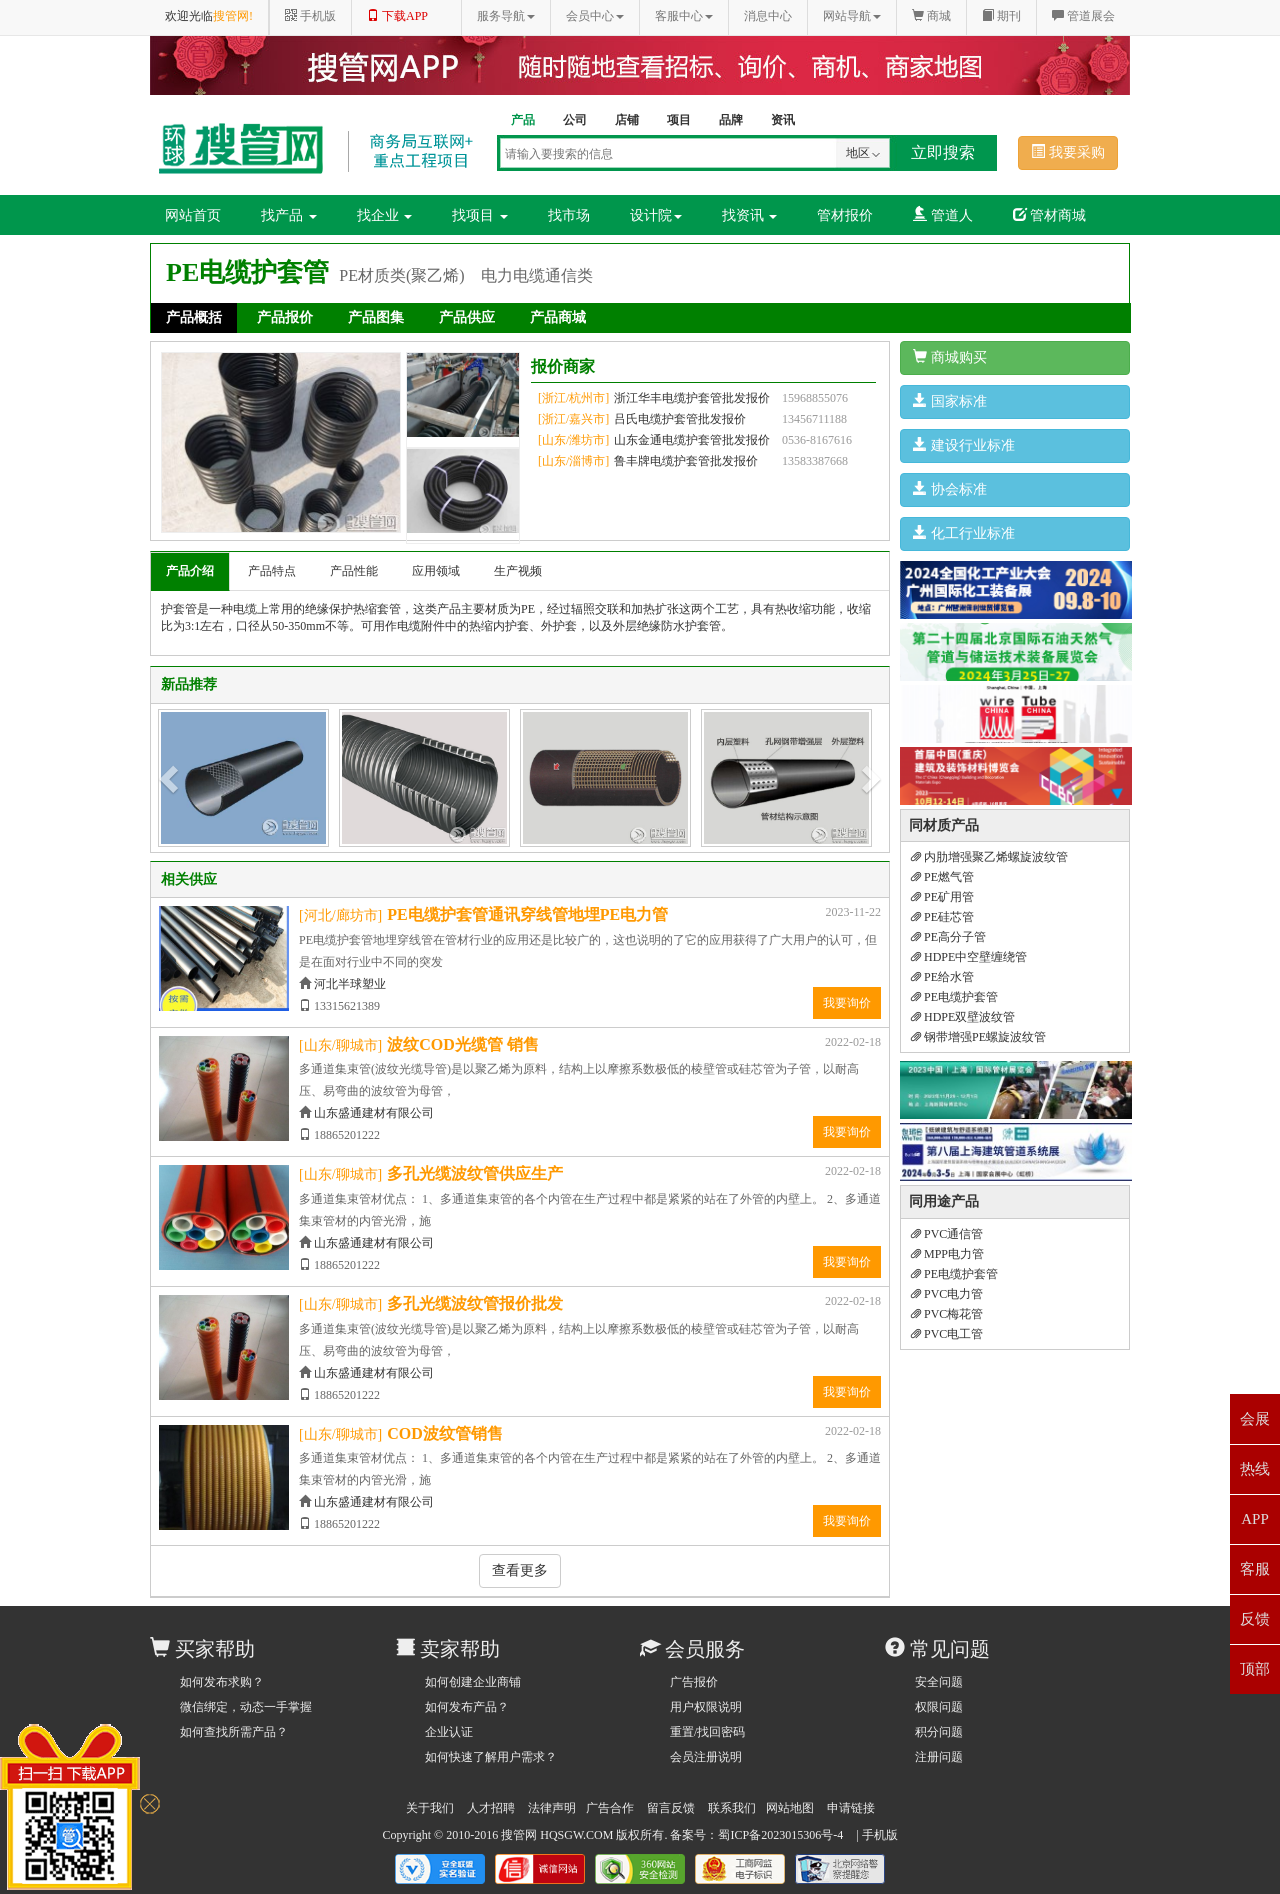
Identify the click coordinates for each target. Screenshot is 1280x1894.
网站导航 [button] (852, 16)
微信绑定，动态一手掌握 (246, 1707)
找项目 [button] (480, 215)
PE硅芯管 (942, 917)
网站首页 (193, 215)
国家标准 (950, 401)
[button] (171, 778)
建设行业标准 (964, 445)
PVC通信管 (947, 1234)
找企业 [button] (385, 215)
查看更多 (520, 1570)
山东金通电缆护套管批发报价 (692, 440)
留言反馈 (671, 1808)
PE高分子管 (948, 937)
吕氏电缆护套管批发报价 (680, 419)
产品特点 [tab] (272, 571)
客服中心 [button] (684, 16)
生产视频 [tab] (518, 571)
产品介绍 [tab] (190, 571)
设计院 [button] (656, 215)
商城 (931, 16)
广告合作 (610, 1808)
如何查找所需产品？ (234, 1732)
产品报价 (285, 317)
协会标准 (950, 489)
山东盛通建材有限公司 (374, 1113)
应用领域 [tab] (436, 571)
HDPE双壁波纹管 (963, 1017)
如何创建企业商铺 (473, 1682)
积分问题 (939, 1732)
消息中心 (768, 16)
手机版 (880, 1835)
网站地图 (790, 1808)
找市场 (569, 215)
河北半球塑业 (350, 984)
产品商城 (558, 317)
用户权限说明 (706, 1707)
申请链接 (851, 1808)
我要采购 (1068, 152)
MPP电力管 (947, 1254)
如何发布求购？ (222, 1682)
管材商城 (1050, 215)
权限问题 (939, 1707)
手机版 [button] (310, 16)
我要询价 (847, 1003)
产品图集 (376, 317)
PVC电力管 (947, 1294)
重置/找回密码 (707, 1732)
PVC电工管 (947, 1334)
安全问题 (939, 1682)
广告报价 (694, 1682)
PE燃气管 (942, 877)
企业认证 (449, 1732)
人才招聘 (491, 1808)
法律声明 (552, 1808)
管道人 (943, 215)
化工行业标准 (964, 533)
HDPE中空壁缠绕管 (969, 957)
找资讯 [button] (750, 215)
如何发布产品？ (467, 1707)
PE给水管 (942, 977)
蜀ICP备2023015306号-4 (780, 1835)
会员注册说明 (706, 1757)
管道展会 (1083, 16)
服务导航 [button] (506, 16)
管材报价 (845, 215)
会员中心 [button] (595, 16)
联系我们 (732, 1808)
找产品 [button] (289, 215)
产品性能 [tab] (354, 571)
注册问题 (939, 1757)
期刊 (1001, 16)
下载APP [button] (397, 16)
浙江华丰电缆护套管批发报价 (692, 398)
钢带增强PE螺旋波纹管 (978, 1037)
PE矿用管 (942, 897)
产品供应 (467, 317)
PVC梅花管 (947, 1314)
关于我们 (430, 1808)
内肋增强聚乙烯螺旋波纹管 (989, 857)
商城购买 (950, 357)
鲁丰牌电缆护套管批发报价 (686, 461)
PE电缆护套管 (954, 997)
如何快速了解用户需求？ (491, 1757)
